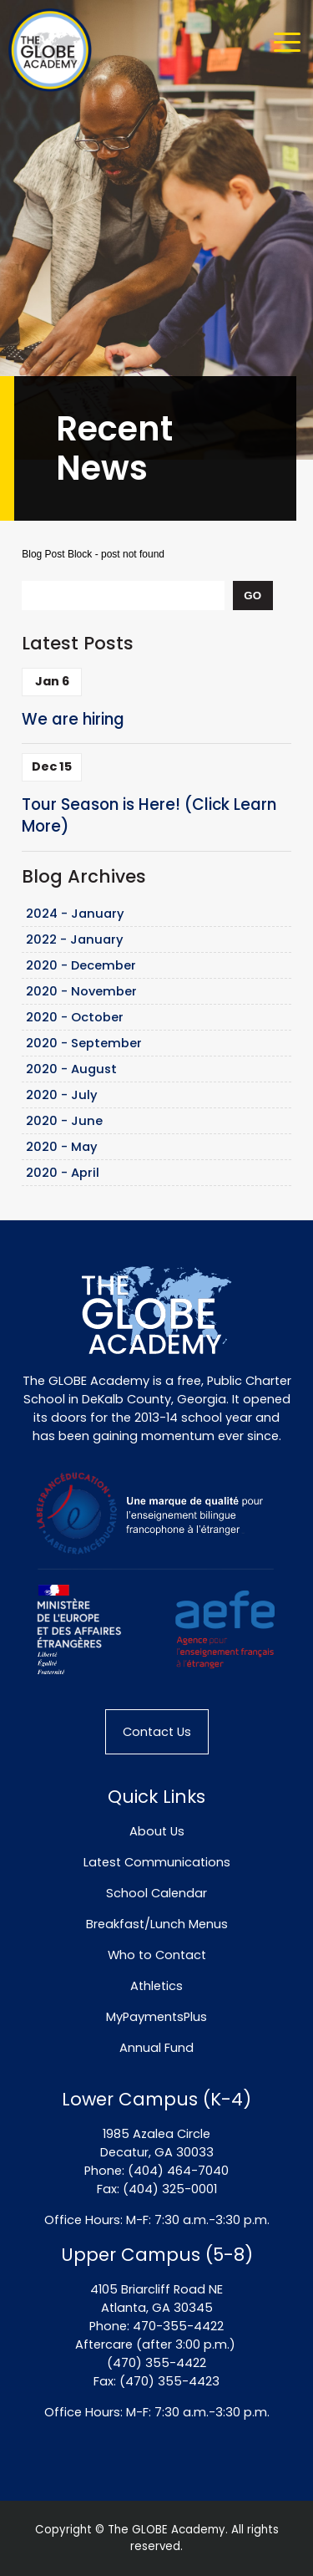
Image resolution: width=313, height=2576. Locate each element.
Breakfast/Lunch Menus (157, 1924)
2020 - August (71, 1069)
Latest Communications (156, 1862)
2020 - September (84, 1043)
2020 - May (62, 1146)
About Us (156, 1831)
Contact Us (157, 1731)
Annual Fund (156, 2047)
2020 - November (81, 991)
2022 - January (75, 939)
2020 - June (64, 1120)
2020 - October (75, 1017)
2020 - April (62, 1172)
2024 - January (75, 913)
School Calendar (156, 1893)
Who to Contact (157, 1955)
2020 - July (62, 1095)
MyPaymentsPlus (156, 2016)
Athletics (156, 1986)
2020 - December (81, 965)
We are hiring (73, 719)
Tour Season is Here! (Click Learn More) (149, 815)
